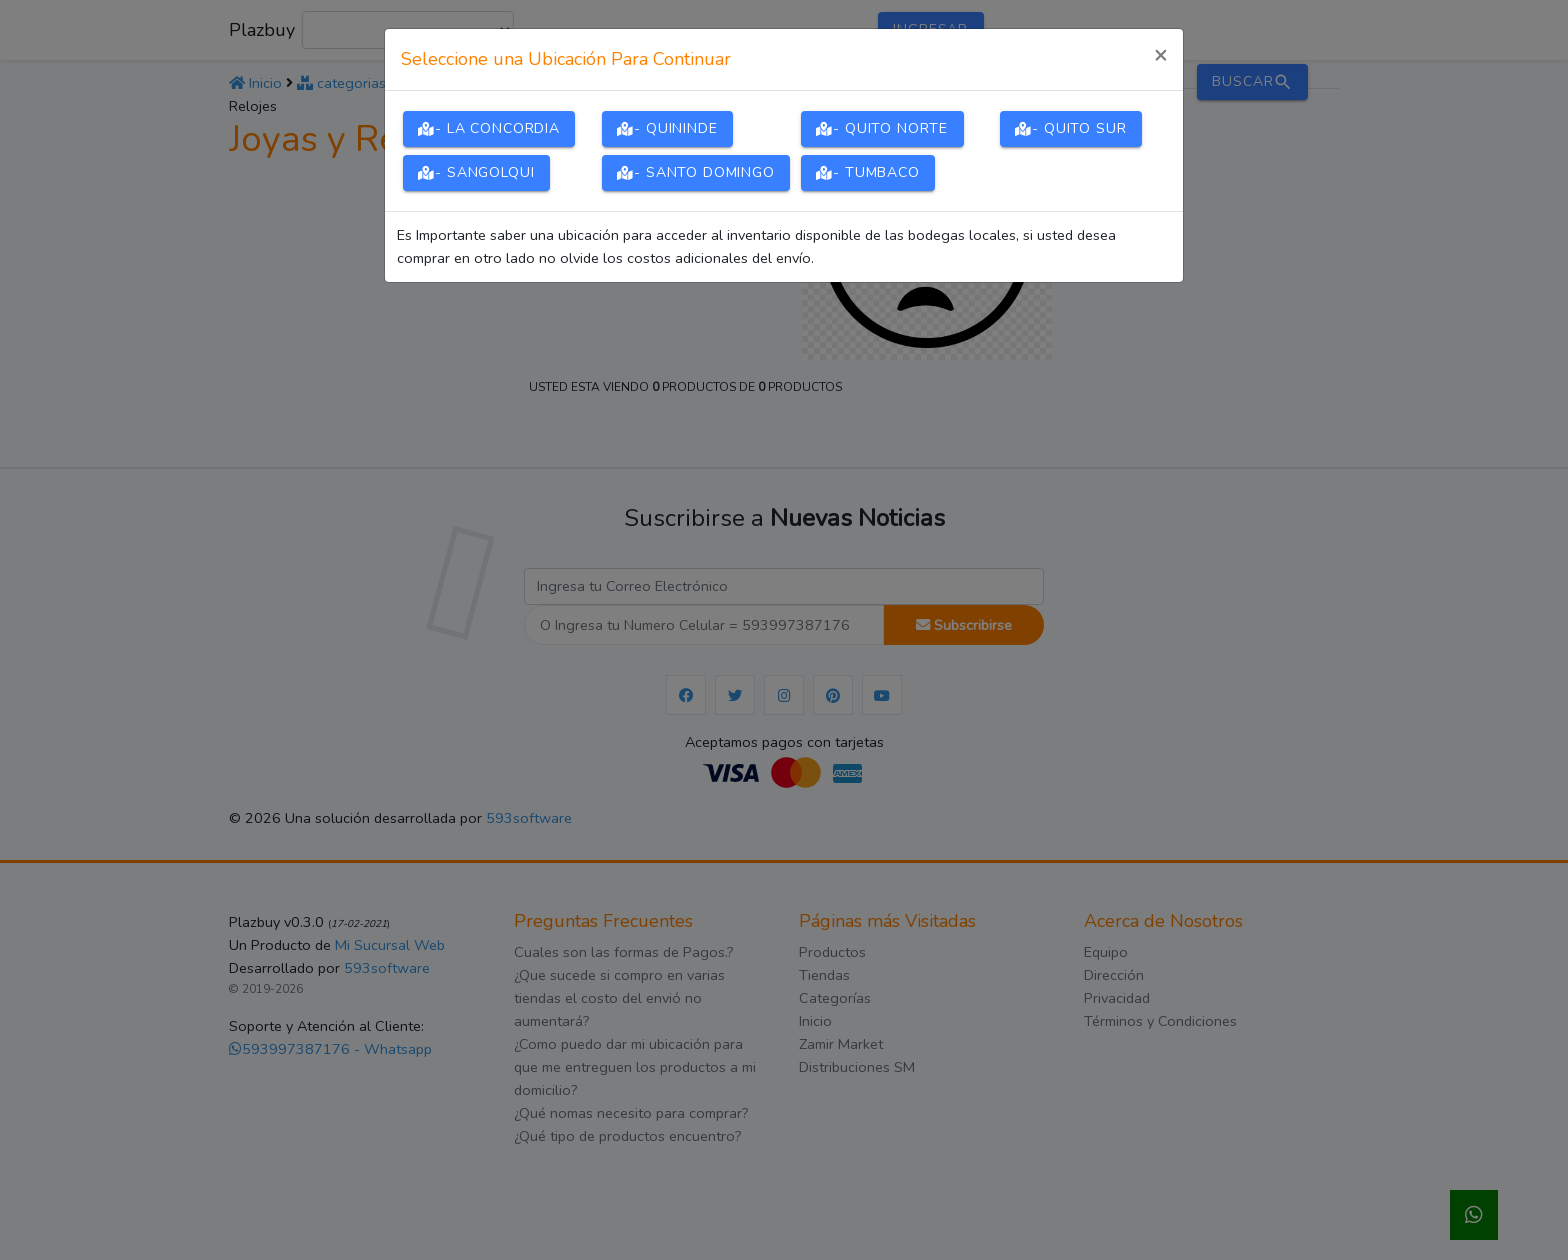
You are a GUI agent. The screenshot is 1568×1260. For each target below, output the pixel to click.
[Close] (1160, 56)
